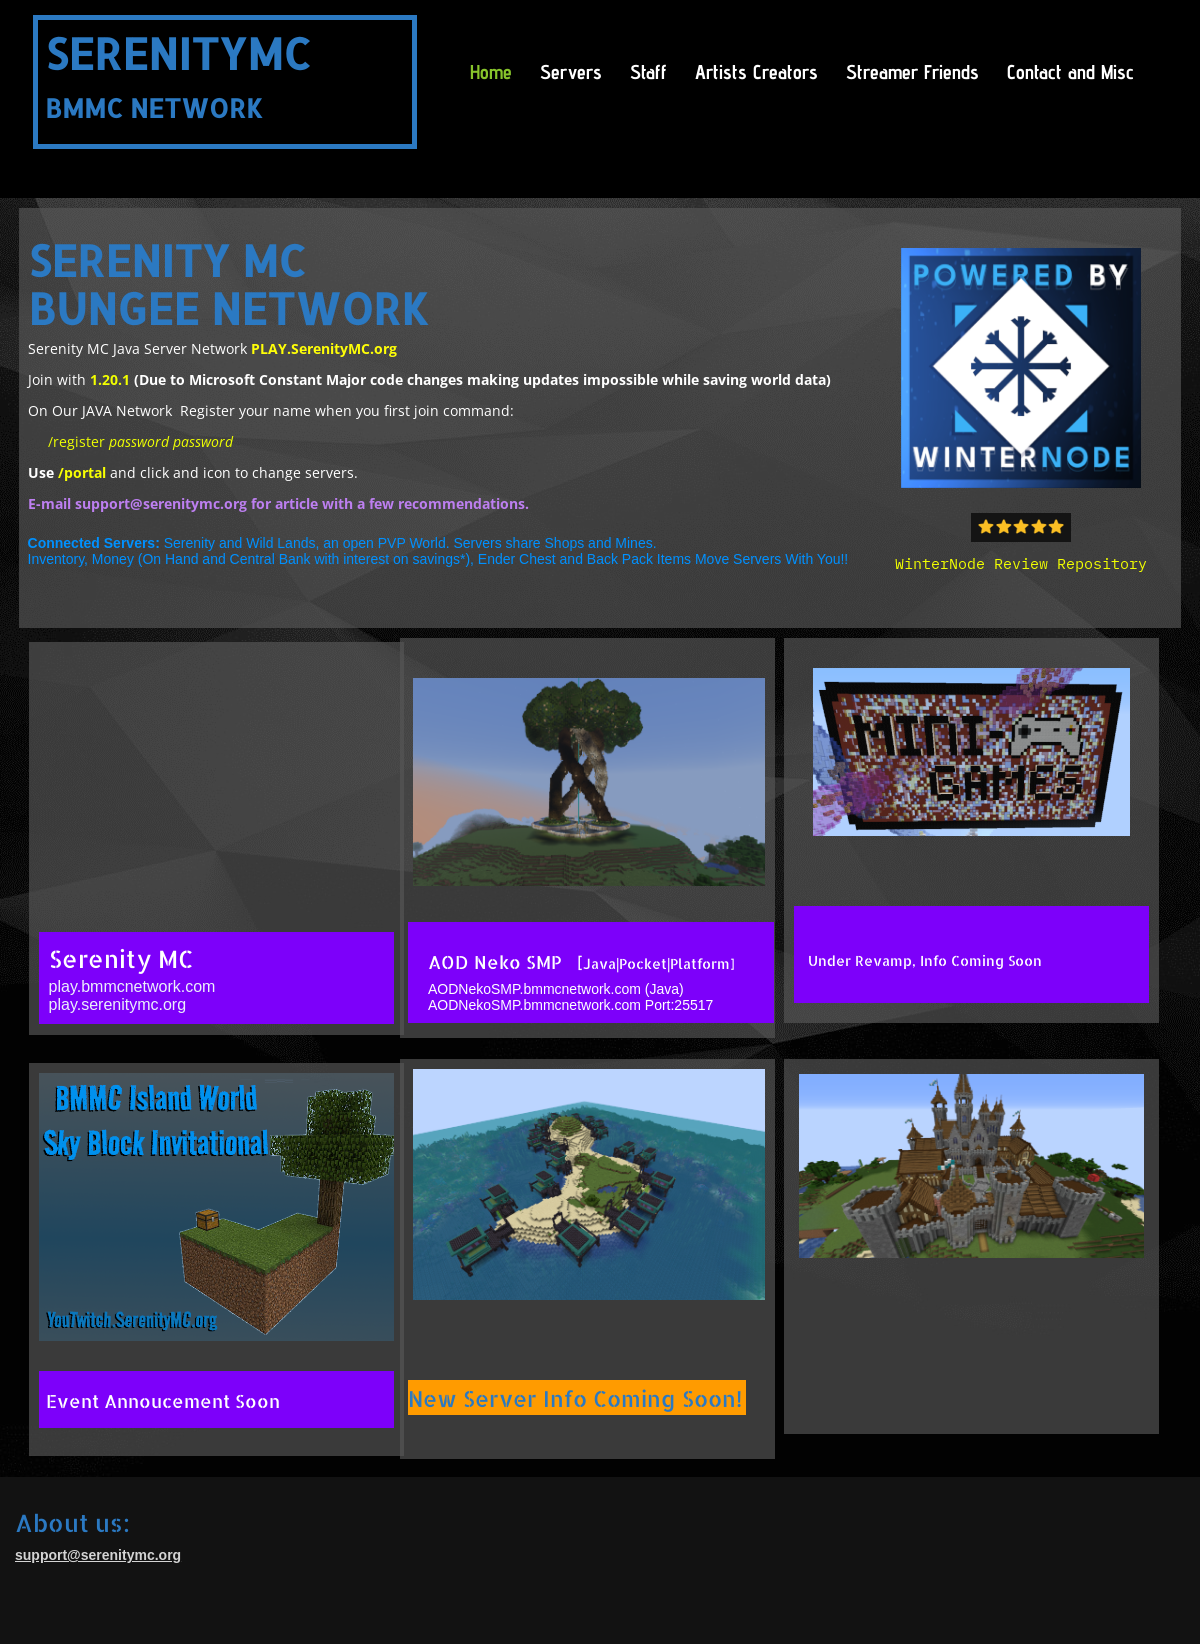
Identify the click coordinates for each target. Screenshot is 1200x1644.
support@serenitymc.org (161, 503)
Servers (571, 72)
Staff (648, 72)
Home (491, 72)
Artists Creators (756, 72)
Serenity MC (121, 958)
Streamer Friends (912, 72)
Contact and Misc (1070, 72)
